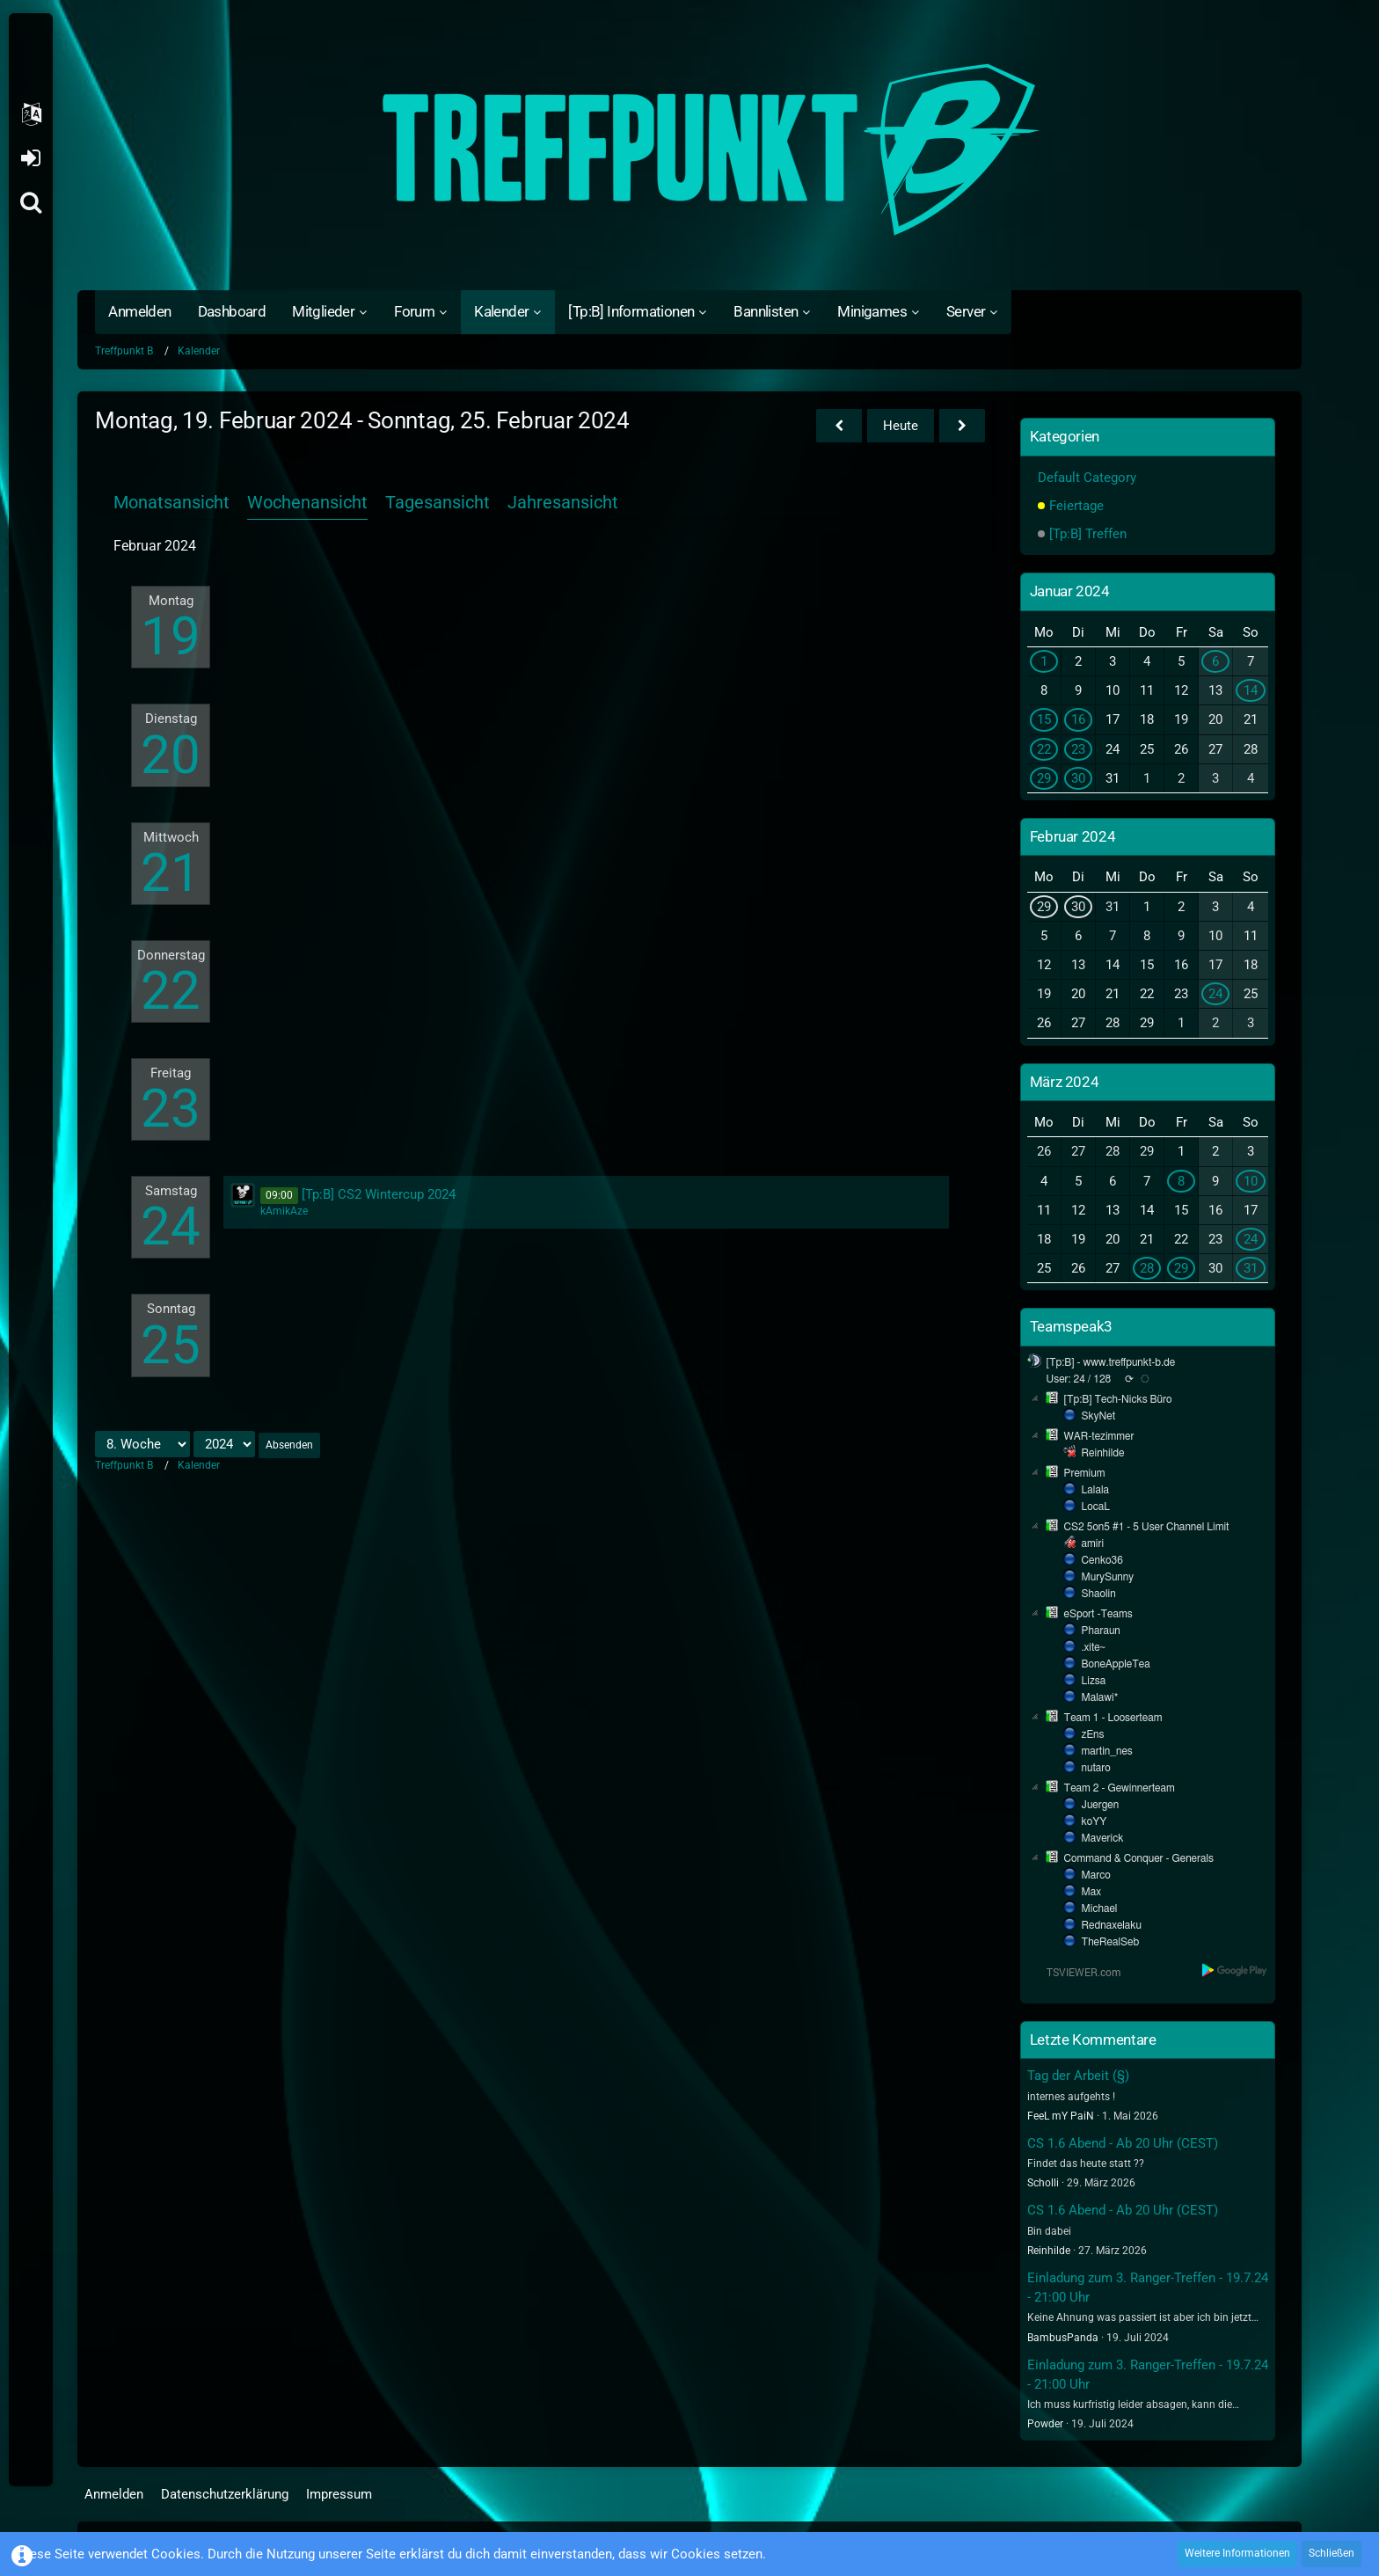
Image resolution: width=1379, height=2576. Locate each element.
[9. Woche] (962, 425)
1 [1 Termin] (1043, 661)
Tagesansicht (437, 502)
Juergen (1101, 1804)
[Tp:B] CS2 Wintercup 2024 (379, 1194)
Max (1091, 1891)
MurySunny (1108, 1577)
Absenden (289, 1445)
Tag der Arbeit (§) (1078, 2075)
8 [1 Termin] (1181, 1181)
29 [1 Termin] (1044, 778)
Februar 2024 (1073, 836)
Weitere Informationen (1237, 2553)
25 (171, 1345)
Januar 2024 (1070, 591)
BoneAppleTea (1116, 1664)
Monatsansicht (171, 502)
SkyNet (1098, 1416)
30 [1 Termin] (1078, 778)
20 (171, 755)
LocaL (1096, 1506)
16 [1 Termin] (1078, 719)
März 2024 (1064, 1082)
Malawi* (1100, 1697)
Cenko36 (1102, 1560)
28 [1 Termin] (1147, 1268)
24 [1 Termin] (1215, 994)
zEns (1093, 1734)
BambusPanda (1062, 2338)
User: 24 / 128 (1079, 1379)
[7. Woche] (839, 425)
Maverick (1103, 1838)
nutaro (1096, 1767)
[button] (31, 114)
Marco (1096, 1875)
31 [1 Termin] (1251, 1268)
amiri (1093, 1543)
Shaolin (1099, 1593)
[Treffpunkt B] (689, 149)
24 (171, 1226)
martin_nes (1107, 1751)
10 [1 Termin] (1251, 1181)
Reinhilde (1103, 1453)
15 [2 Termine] (1044, 719)
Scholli (1043, 2183)
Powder (1045, 2424)
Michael (1100, 1908)
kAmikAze (284, 1211)
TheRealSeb (1111, 1942)
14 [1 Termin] (1251, 690)
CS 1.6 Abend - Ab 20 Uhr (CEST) (1122, 2143)
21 (171, 873)
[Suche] (31, 202)
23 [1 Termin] (1078, 749)
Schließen (1331, 2553)
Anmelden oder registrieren (30, 158)
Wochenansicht (307, 502)
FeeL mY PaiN (1060, 2116)
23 (171, 1108)
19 (171, 636)
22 (171, 991)
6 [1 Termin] (1215, 661)
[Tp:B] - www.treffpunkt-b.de (1111, 1362)
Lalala (1095, 1490)
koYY (1094, 1821)
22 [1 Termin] (1044, 749)
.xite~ (1093, 1647)
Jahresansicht (562, 502)
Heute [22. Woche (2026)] (900, 426)
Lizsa (1094, 1680)
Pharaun (1101, 1630)
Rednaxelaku (1112, 1925)
